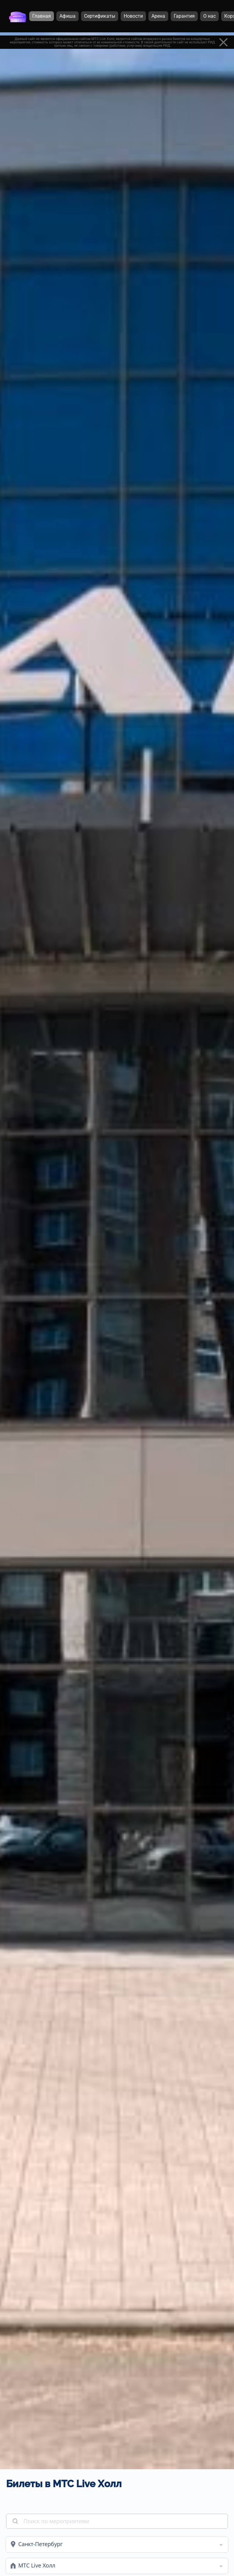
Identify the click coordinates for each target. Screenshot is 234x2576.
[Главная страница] (17, 16)
